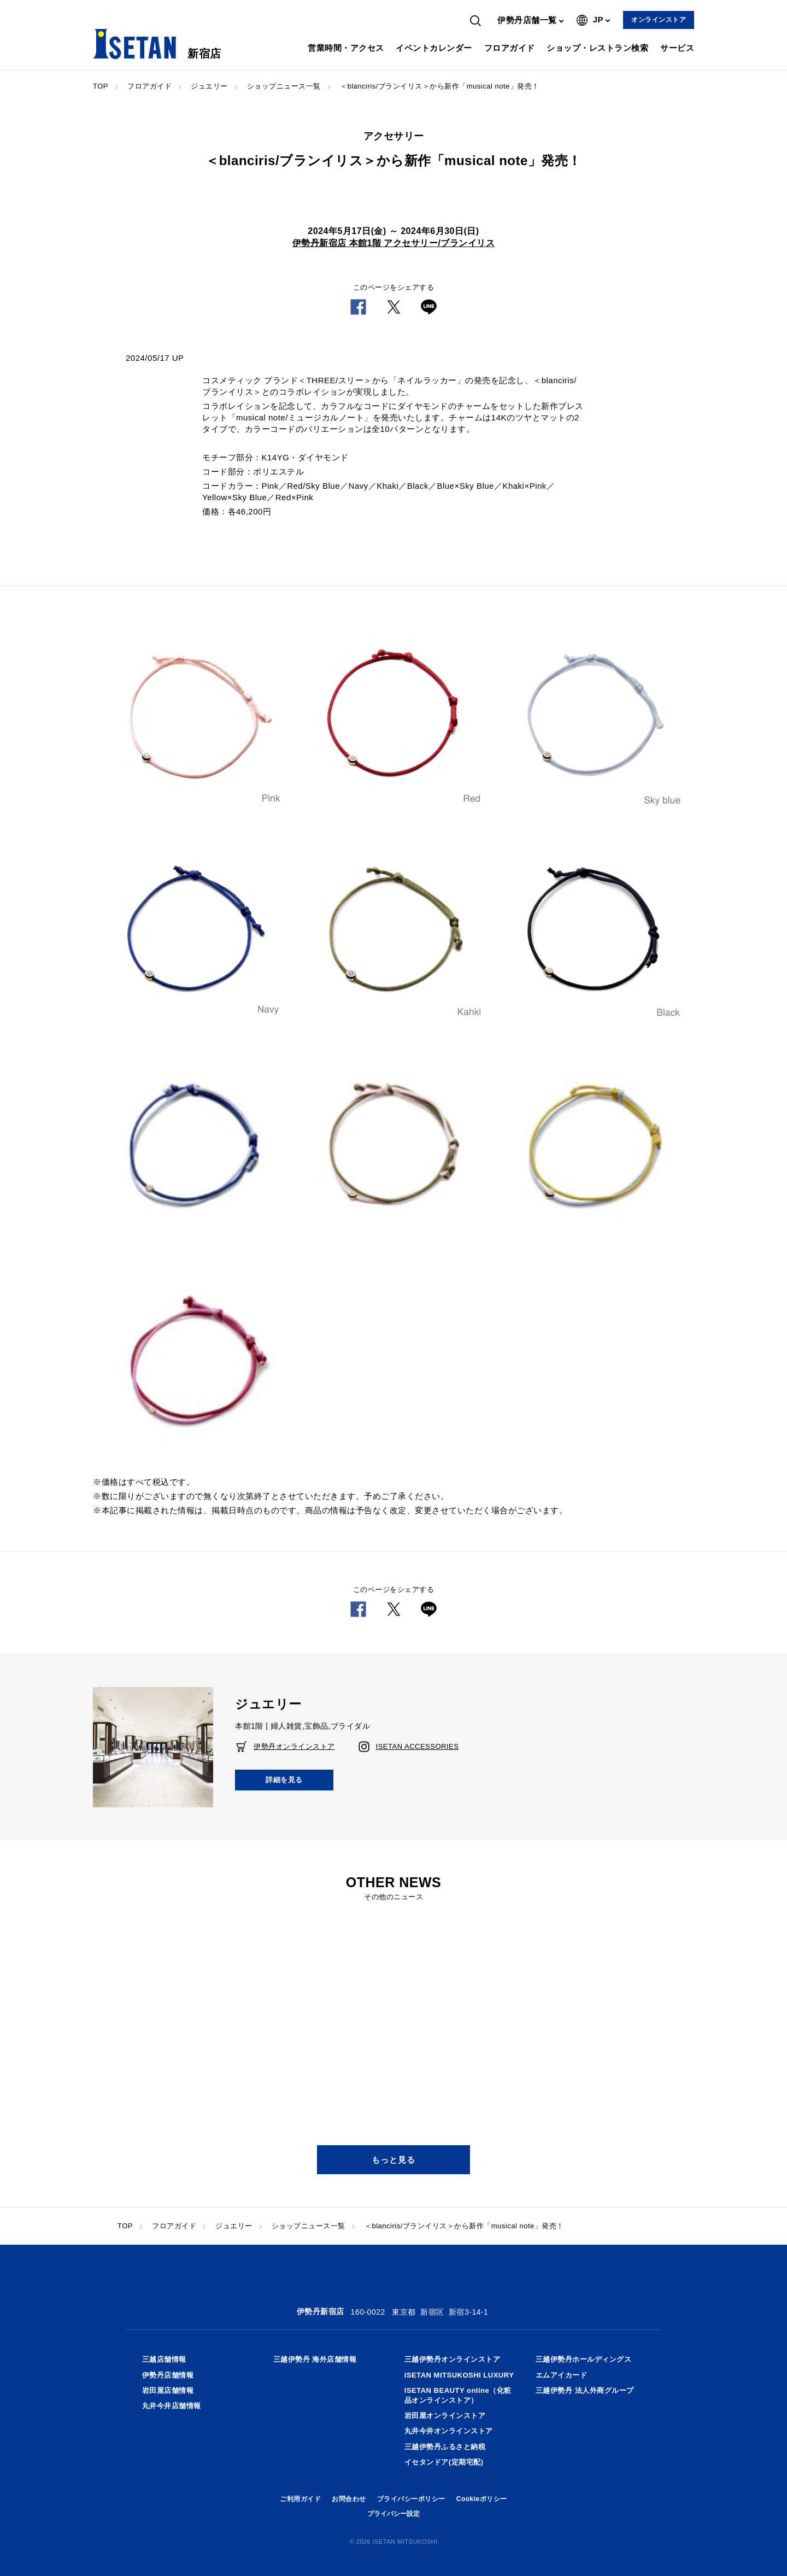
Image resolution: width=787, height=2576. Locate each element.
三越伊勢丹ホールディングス (584, 2359)
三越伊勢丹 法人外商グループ (585, 2390)
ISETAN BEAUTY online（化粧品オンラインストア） (458, 2395)
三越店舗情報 (164, 2359)
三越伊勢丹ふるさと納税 (445, 2447)
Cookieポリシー (481, 2499)
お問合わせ (349, 2499)
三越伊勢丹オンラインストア (452, 2359)
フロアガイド (509, 47)
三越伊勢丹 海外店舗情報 (315, 2359)
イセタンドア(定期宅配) (444, 2462)
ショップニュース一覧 (284, 86)
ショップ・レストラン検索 (597, 47)
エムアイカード (562, 2375)
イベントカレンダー (434, 47)
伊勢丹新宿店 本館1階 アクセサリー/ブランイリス (393, 243)
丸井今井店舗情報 (171, 2406)
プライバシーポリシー (411, 2499)
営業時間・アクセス (346, 47)
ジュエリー (209, 86)
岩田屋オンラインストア (445, 2415)
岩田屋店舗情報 (168, 2390)
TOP (100, 86)
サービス (677, 47)
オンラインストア (658, 20)
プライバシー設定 (393, 2514)
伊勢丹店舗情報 (168, 2375)
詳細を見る (284, 1780)
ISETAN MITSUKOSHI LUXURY (459, 2375)
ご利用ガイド (300, 2499)
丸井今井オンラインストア (448, 2431)
